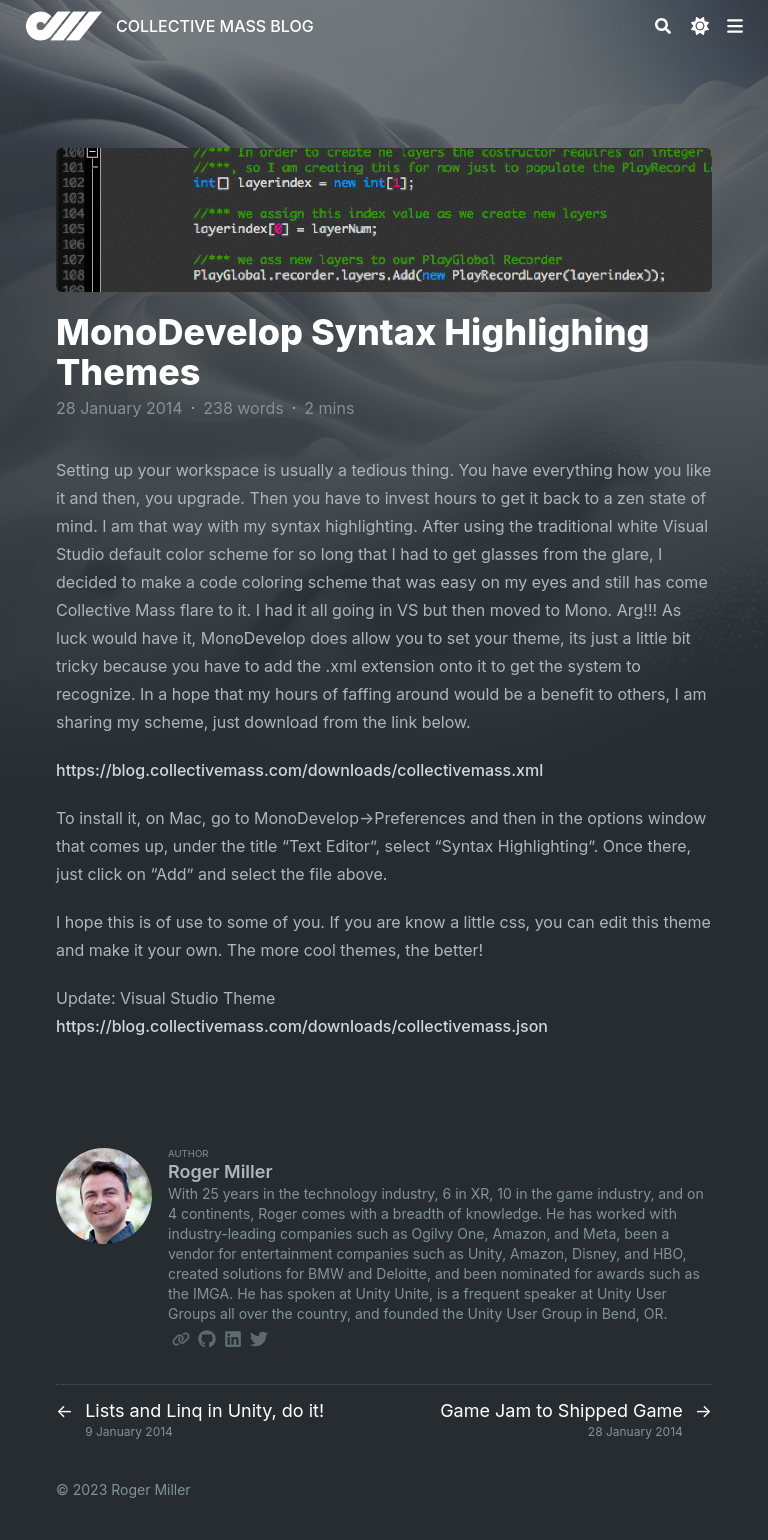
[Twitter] (259, 1338)
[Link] (181, 1338)
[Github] (207, 1338)
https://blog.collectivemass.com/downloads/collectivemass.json (302, 1026)
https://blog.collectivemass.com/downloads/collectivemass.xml (299, 770)
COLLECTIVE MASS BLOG (215, 26)
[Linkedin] (233, 1338)
